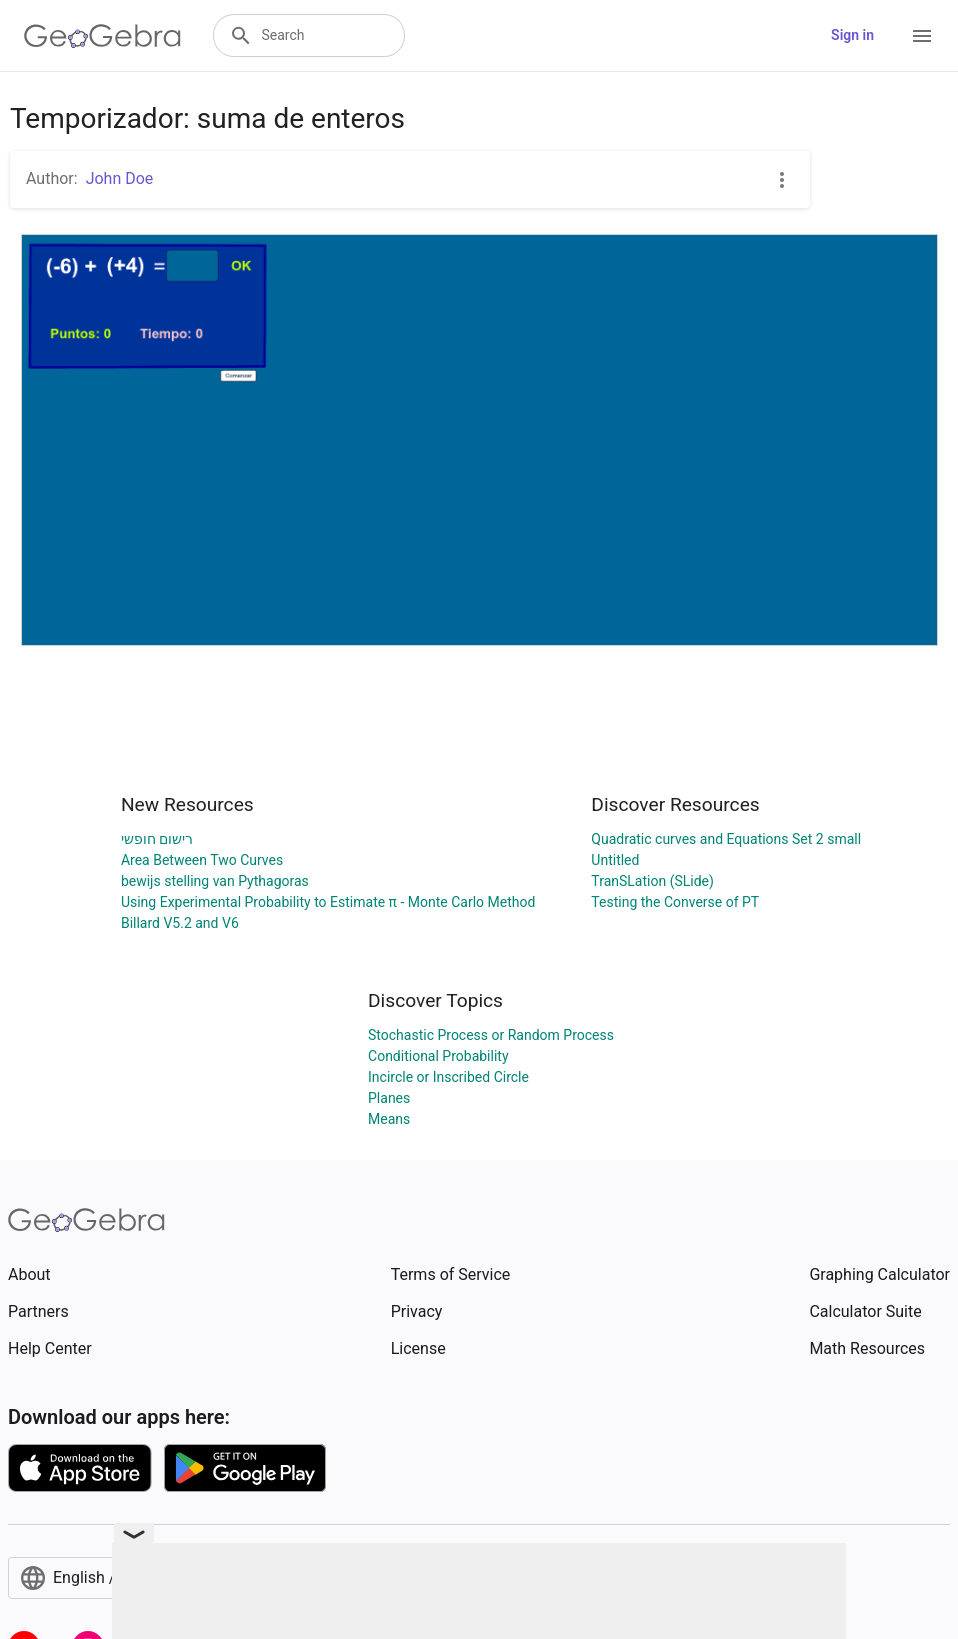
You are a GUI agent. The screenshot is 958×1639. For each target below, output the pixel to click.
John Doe (120, 178)
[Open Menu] (922, 36)
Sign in (852, 35)
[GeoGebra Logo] (102, 36)
